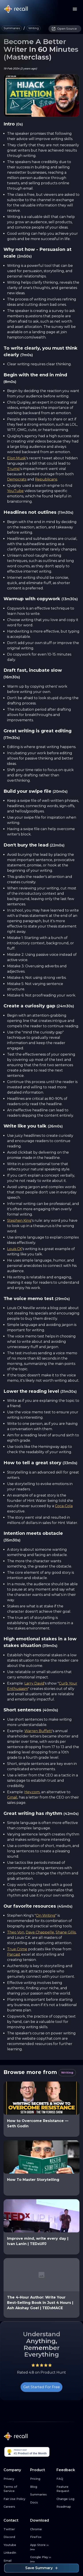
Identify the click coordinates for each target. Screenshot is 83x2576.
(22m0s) (57, 845)
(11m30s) (65, 512)
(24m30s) (65, 1006)
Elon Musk (16, 458)
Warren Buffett (38, 1731)
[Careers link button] (15, 2507)
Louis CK (14, 1249)
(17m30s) (12, 738)
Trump (13, 469)
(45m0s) (64, 1906)
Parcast (13, 1954)
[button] (12, 28)
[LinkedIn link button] (15, 2553)
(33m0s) (70, 1463)
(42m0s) (71, 1814)
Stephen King (19, 1220)
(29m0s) (62, 1299)
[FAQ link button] (67, 2479)
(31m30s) (68, 1391)
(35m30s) (12, 1540)
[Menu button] (74, 9)
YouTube (15, 491)
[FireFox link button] (41, 2537)
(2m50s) (24, 256)
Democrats (16, 479)
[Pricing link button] (41, 2479)
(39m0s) (49, 1646)
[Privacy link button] (15, 2479)
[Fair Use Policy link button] (15, 2499)
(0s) (19, 124)
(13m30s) (70, 599)
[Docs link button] (41, 2503)
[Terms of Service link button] (15, 2489)
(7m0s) (26, 355)
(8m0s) (10, 382)
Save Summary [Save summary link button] (41, 2568)
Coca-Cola (64, 1506)
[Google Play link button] (41, 2559)
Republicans (46, 479)
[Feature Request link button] (67, 2489)
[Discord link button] (15, 2537)
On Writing (45, 1915)
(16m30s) (12, 677)
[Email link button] (15, 2561)
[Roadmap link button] (67, 2507)
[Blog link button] (41, 2487)
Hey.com (32, 1792)
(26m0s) (55, 1126)
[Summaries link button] (41, 2495)
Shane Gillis (66, 1932)
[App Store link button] (41, 2547)
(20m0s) (60, 791)
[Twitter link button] (15, 2529)
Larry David (34, 1683)
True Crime (17, 1949)
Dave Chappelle (40, 1932)
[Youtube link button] (15, 2545)
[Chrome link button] (41, 2529)
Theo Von (15, 1932)
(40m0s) (50, 1710)
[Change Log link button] (67, 2499)
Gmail (12, 1797)
